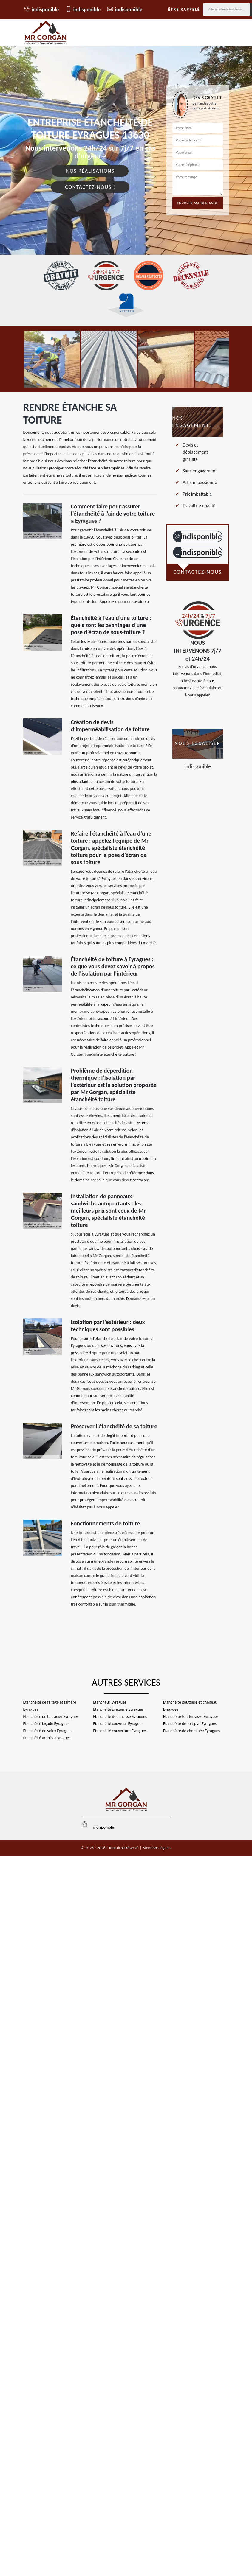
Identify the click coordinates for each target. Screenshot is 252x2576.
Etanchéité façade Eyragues (46, 1723)
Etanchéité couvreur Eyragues (118, 1723)
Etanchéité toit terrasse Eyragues (191, 1716)
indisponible (41, 9)
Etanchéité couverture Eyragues (119, 1730)
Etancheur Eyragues (109, 1702)
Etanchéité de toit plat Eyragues (190, 1723)
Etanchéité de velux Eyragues (47, 1730)
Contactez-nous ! (90, 187)
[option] (51, 359)
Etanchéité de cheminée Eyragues (191, 1730)
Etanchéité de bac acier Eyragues (50, 1716)
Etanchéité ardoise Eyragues (47, 1737)
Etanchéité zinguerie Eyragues (118, 1709)
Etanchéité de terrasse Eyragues (120, 1716)
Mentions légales (157, 1847)
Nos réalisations (90, 171)
